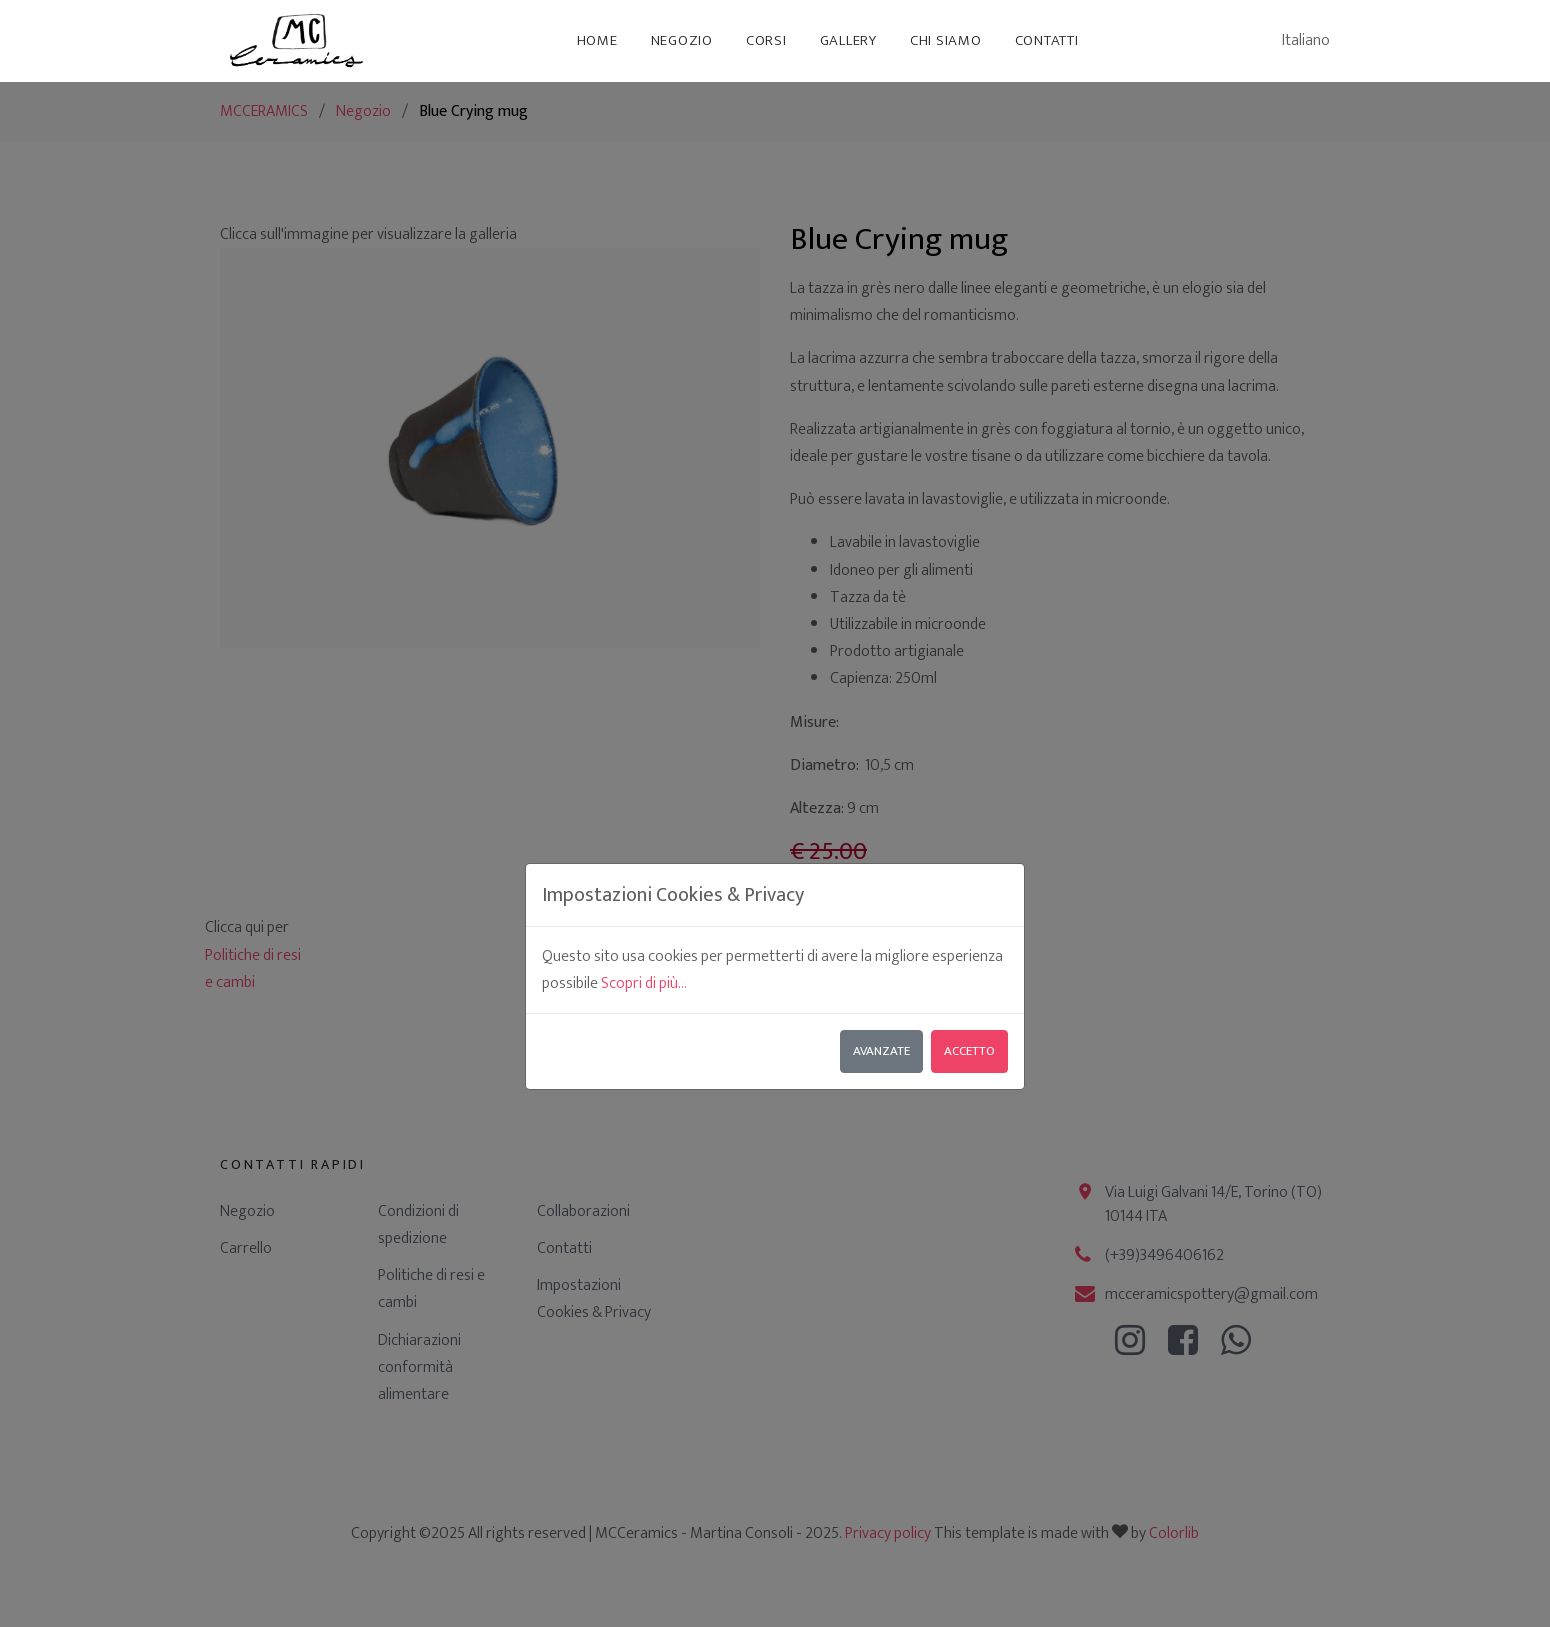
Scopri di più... (644, 782)
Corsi (766, 40)
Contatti (1047, 40)
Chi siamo (946, 40)
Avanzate (881, 850)
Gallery (848, 40)
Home (597, 40)
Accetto (969, 850)
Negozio (682, 40)
